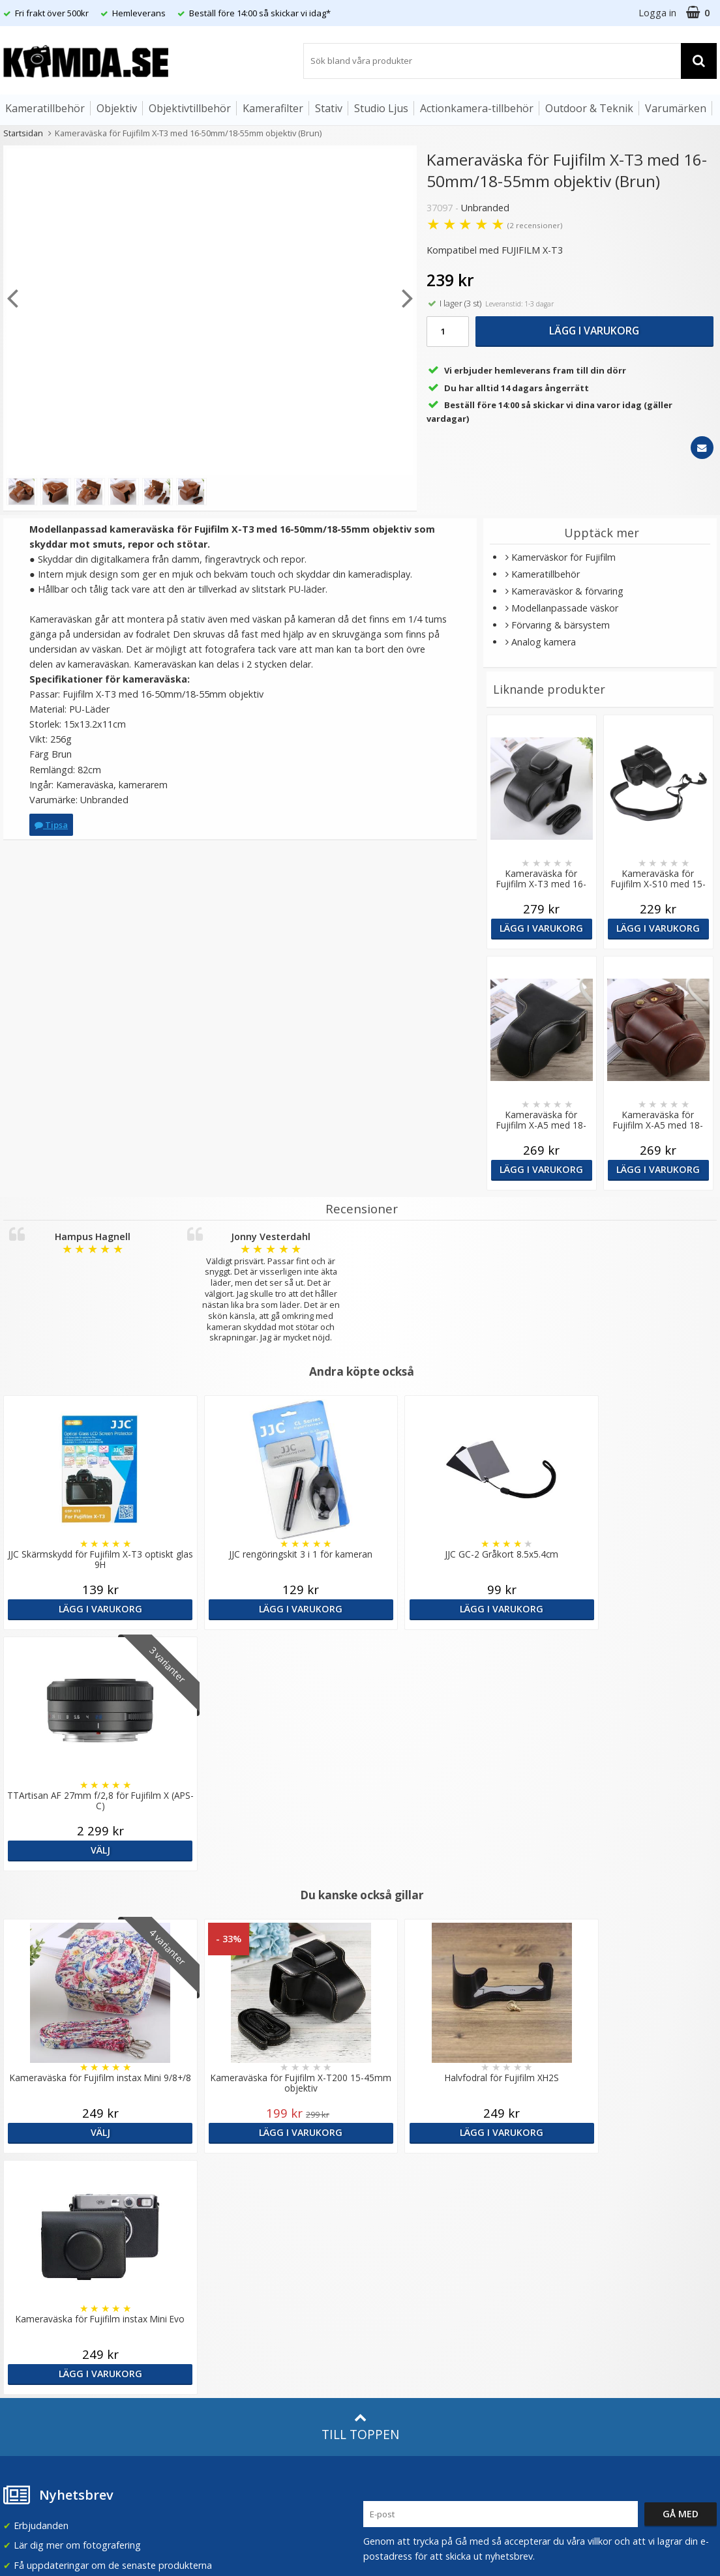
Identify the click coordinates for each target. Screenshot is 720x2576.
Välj (630, 1609)
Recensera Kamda (222, 2208)
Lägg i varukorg (594, 330)
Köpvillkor (22, 2309)
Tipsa (51, 825)
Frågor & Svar (30, 2290)
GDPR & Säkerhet (221, 2228)
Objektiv (117, 108)
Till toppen (360, 1945)
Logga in (657, 13)
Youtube (381, 2330)
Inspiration (206, 2324)
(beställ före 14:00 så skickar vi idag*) (443, 2221)
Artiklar (198, 2285)
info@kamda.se (36, 2164)
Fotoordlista (210, 2304)
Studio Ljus (381, 108)
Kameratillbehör (45, 108)
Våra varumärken (219, 2189)
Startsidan (23, 133)
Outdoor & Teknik (589, 108)
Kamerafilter (273, 108)
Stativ (328, 108)
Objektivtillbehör (190, 108)
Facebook (384, 2311)
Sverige (572, 2177)
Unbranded (485, 207)
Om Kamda (207, 2169)
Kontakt (18, 2349)
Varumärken (675, 108)
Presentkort (26, 2369)
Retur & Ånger (31, 2329)
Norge (570, 2210)
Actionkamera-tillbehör (476, 108)
